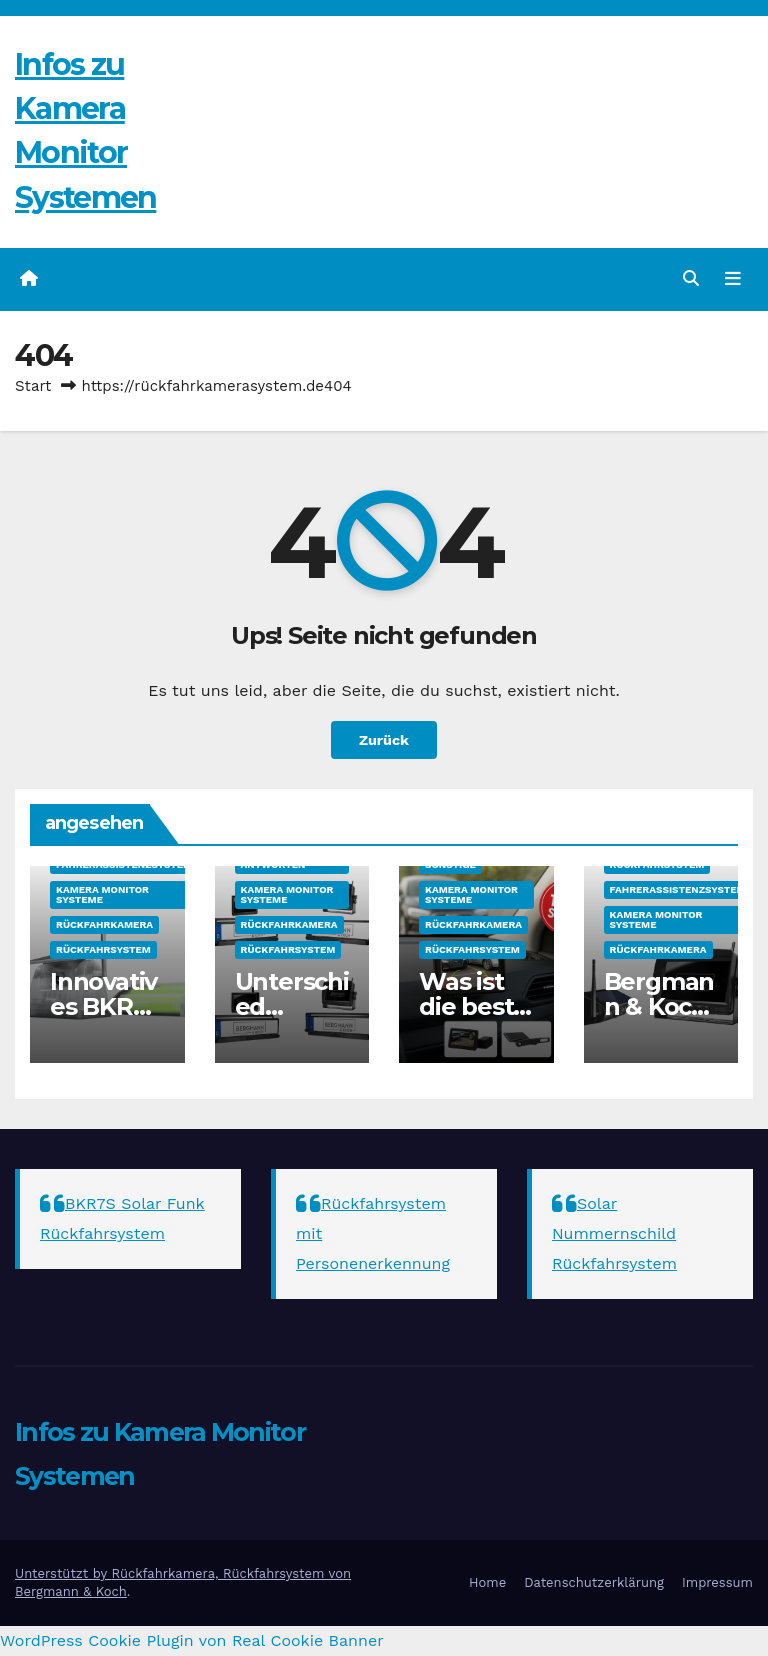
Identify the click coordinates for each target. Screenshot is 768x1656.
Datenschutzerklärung (594, 1582)
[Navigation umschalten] (733, 279)
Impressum (717, 1582)
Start (33, 386)
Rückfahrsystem (103, 949)
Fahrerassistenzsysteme (127, 864)
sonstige (450, 864)
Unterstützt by (63, 1573)
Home (487, 1582)
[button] (691, 278)
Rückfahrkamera (104, 924)
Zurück (384, 740)
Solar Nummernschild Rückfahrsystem (614, 1233)
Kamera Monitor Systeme (102, 894)
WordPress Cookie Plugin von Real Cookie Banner (192, 1640)
